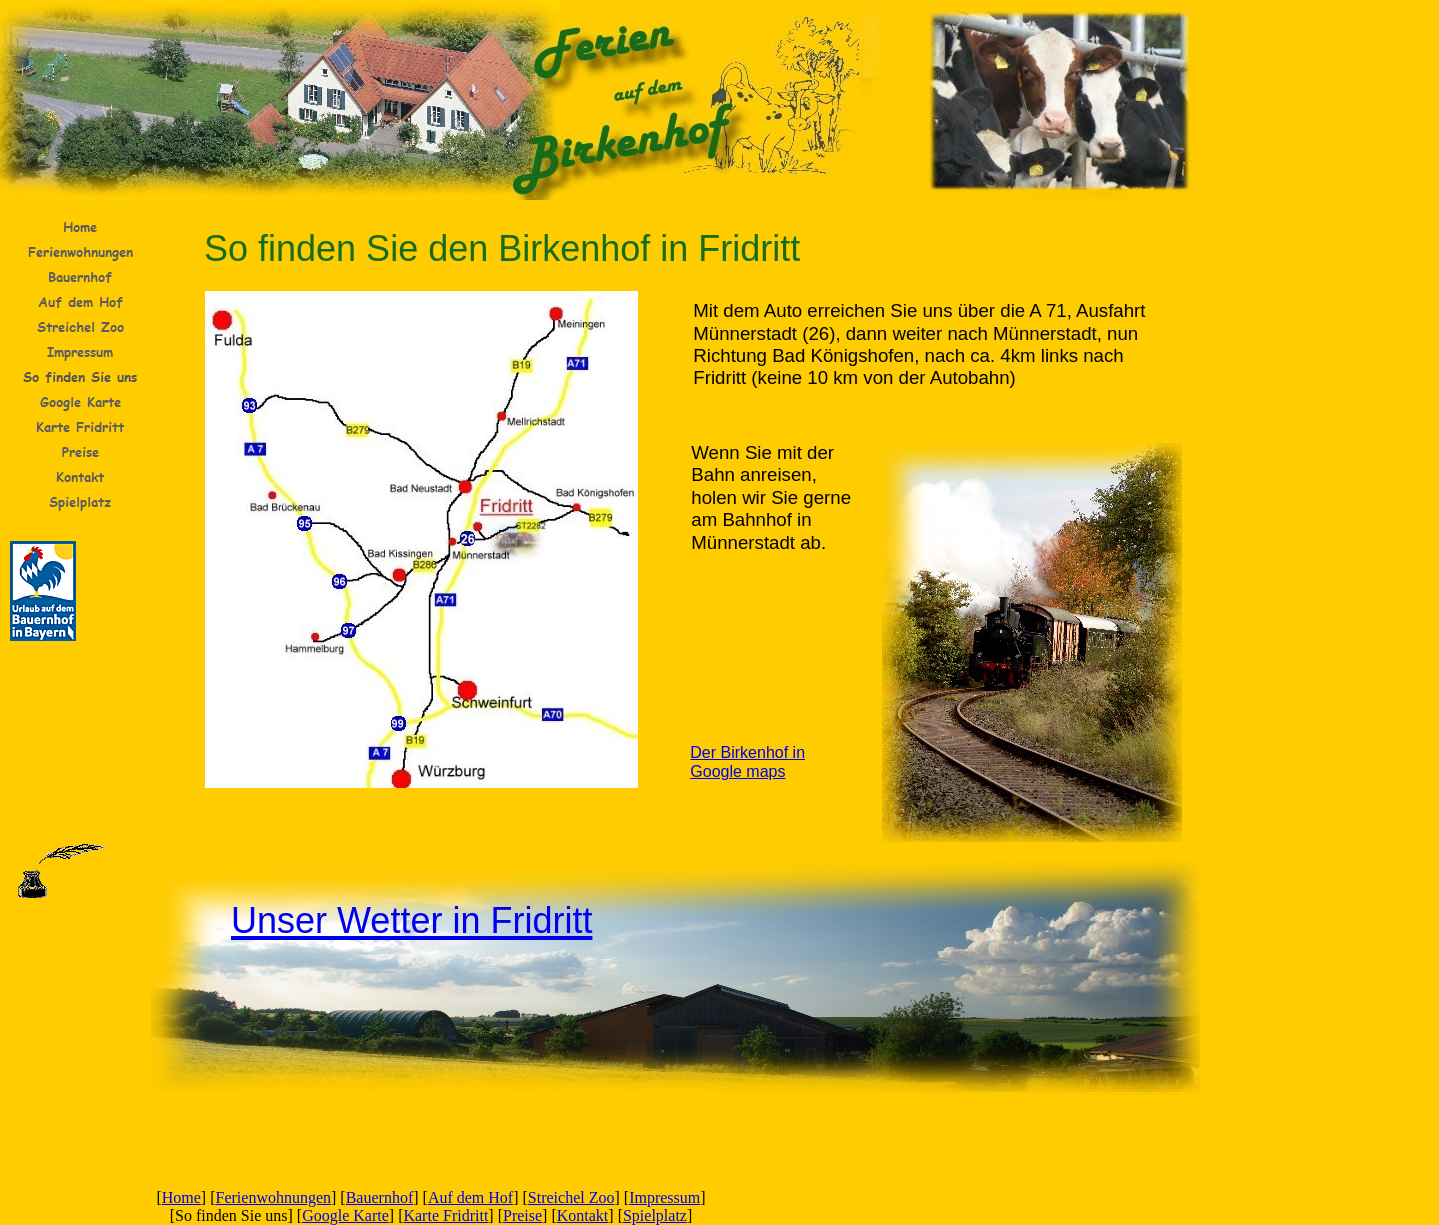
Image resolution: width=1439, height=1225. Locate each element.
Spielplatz (655, 1215)
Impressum (664, 1197)
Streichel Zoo (571, 1197)
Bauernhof (380, 1197)
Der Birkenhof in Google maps (747, 762)
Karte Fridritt (445, 1215)
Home (181, 1197)
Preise (522, 1215)
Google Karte (345, 1215)
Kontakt (583, 1215)
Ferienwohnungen (274, 1197)
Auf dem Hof (470, 1197)
